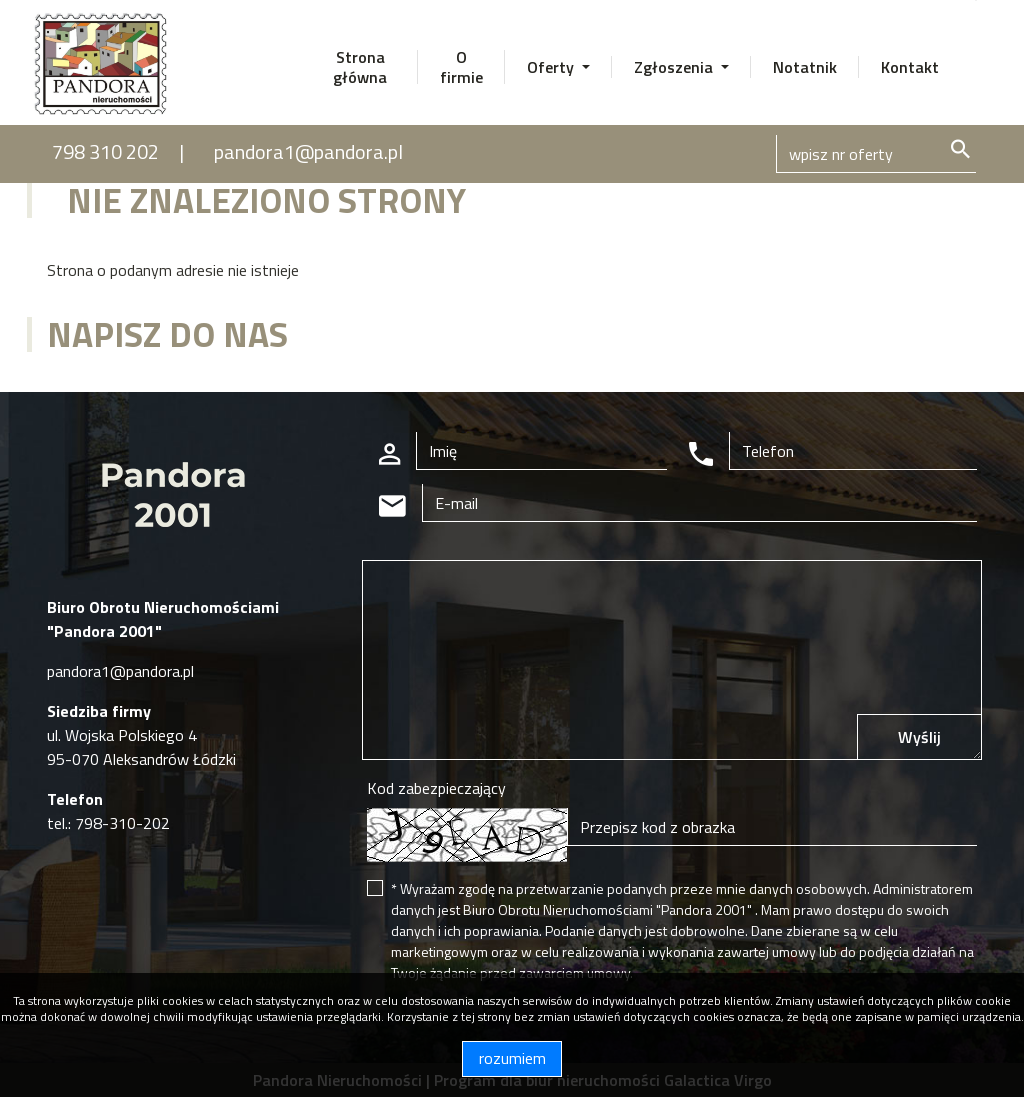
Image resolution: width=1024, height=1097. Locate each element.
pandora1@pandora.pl (308, 151)
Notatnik (805, 67)
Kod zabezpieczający (436, 788)
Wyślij (919, 737)
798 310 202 (105, 151)
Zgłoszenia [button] (675, 67)
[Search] (876, 154)
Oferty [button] (552, 67)
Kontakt (910, 67)
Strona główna (360, 67)
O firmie (461, 67)
